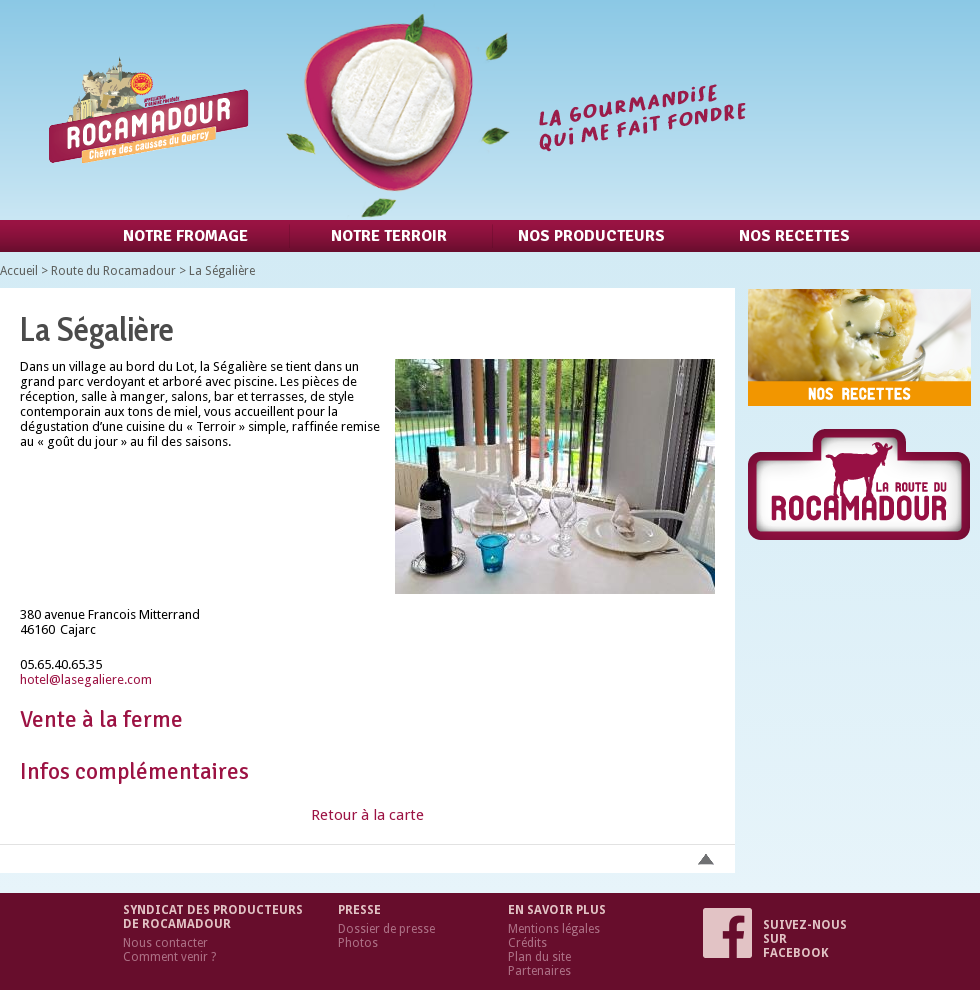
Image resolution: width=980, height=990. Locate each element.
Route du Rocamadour (113, 271)
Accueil (19, 271)
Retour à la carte (367, 815)
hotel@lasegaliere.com (86, 679)
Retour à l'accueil (393, 110)
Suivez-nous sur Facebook (775, 939)
